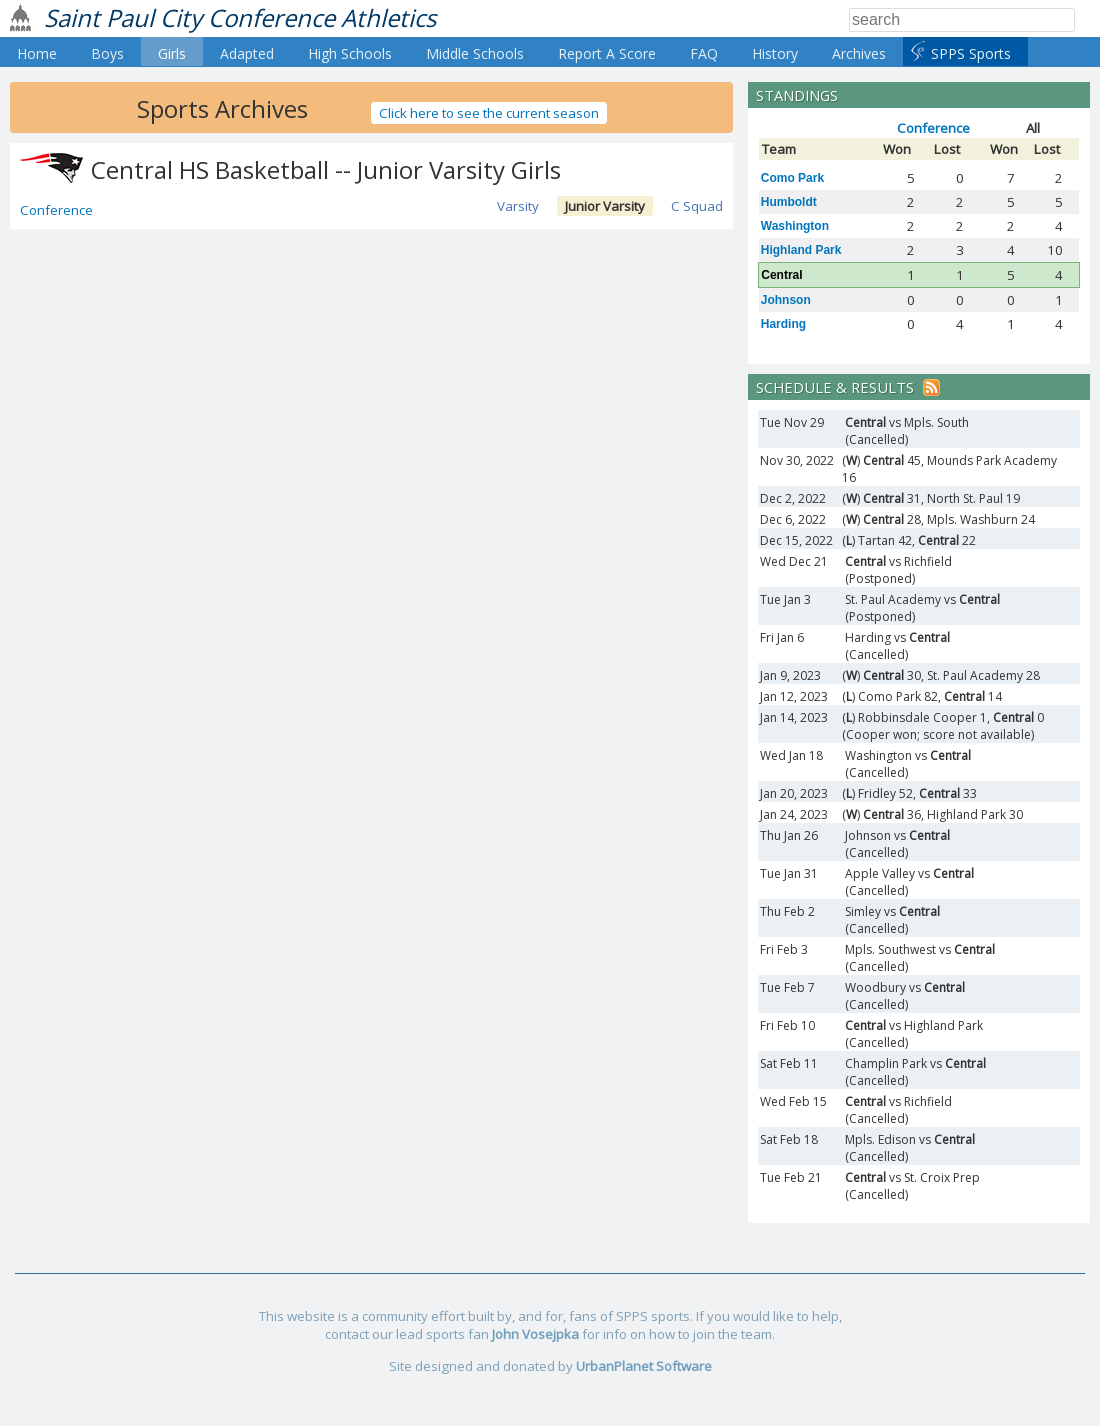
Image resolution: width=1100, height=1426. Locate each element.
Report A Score (607, 53)
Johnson (786, 300)
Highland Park (801, 250)
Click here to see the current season (489, 113)
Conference (56, 210)
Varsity (518, 206)
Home (37, 53)
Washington (795, 226)
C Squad (697, 206)
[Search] (962, 20)
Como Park (792, 178)
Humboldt (789, 202)
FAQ (704, 53)
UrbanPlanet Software (644, 1366)
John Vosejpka (535, 1334)
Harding (783, 324)
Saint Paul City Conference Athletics (240, 17)
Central (781, 275)
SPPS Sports (971, 53)
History (775, 53)
